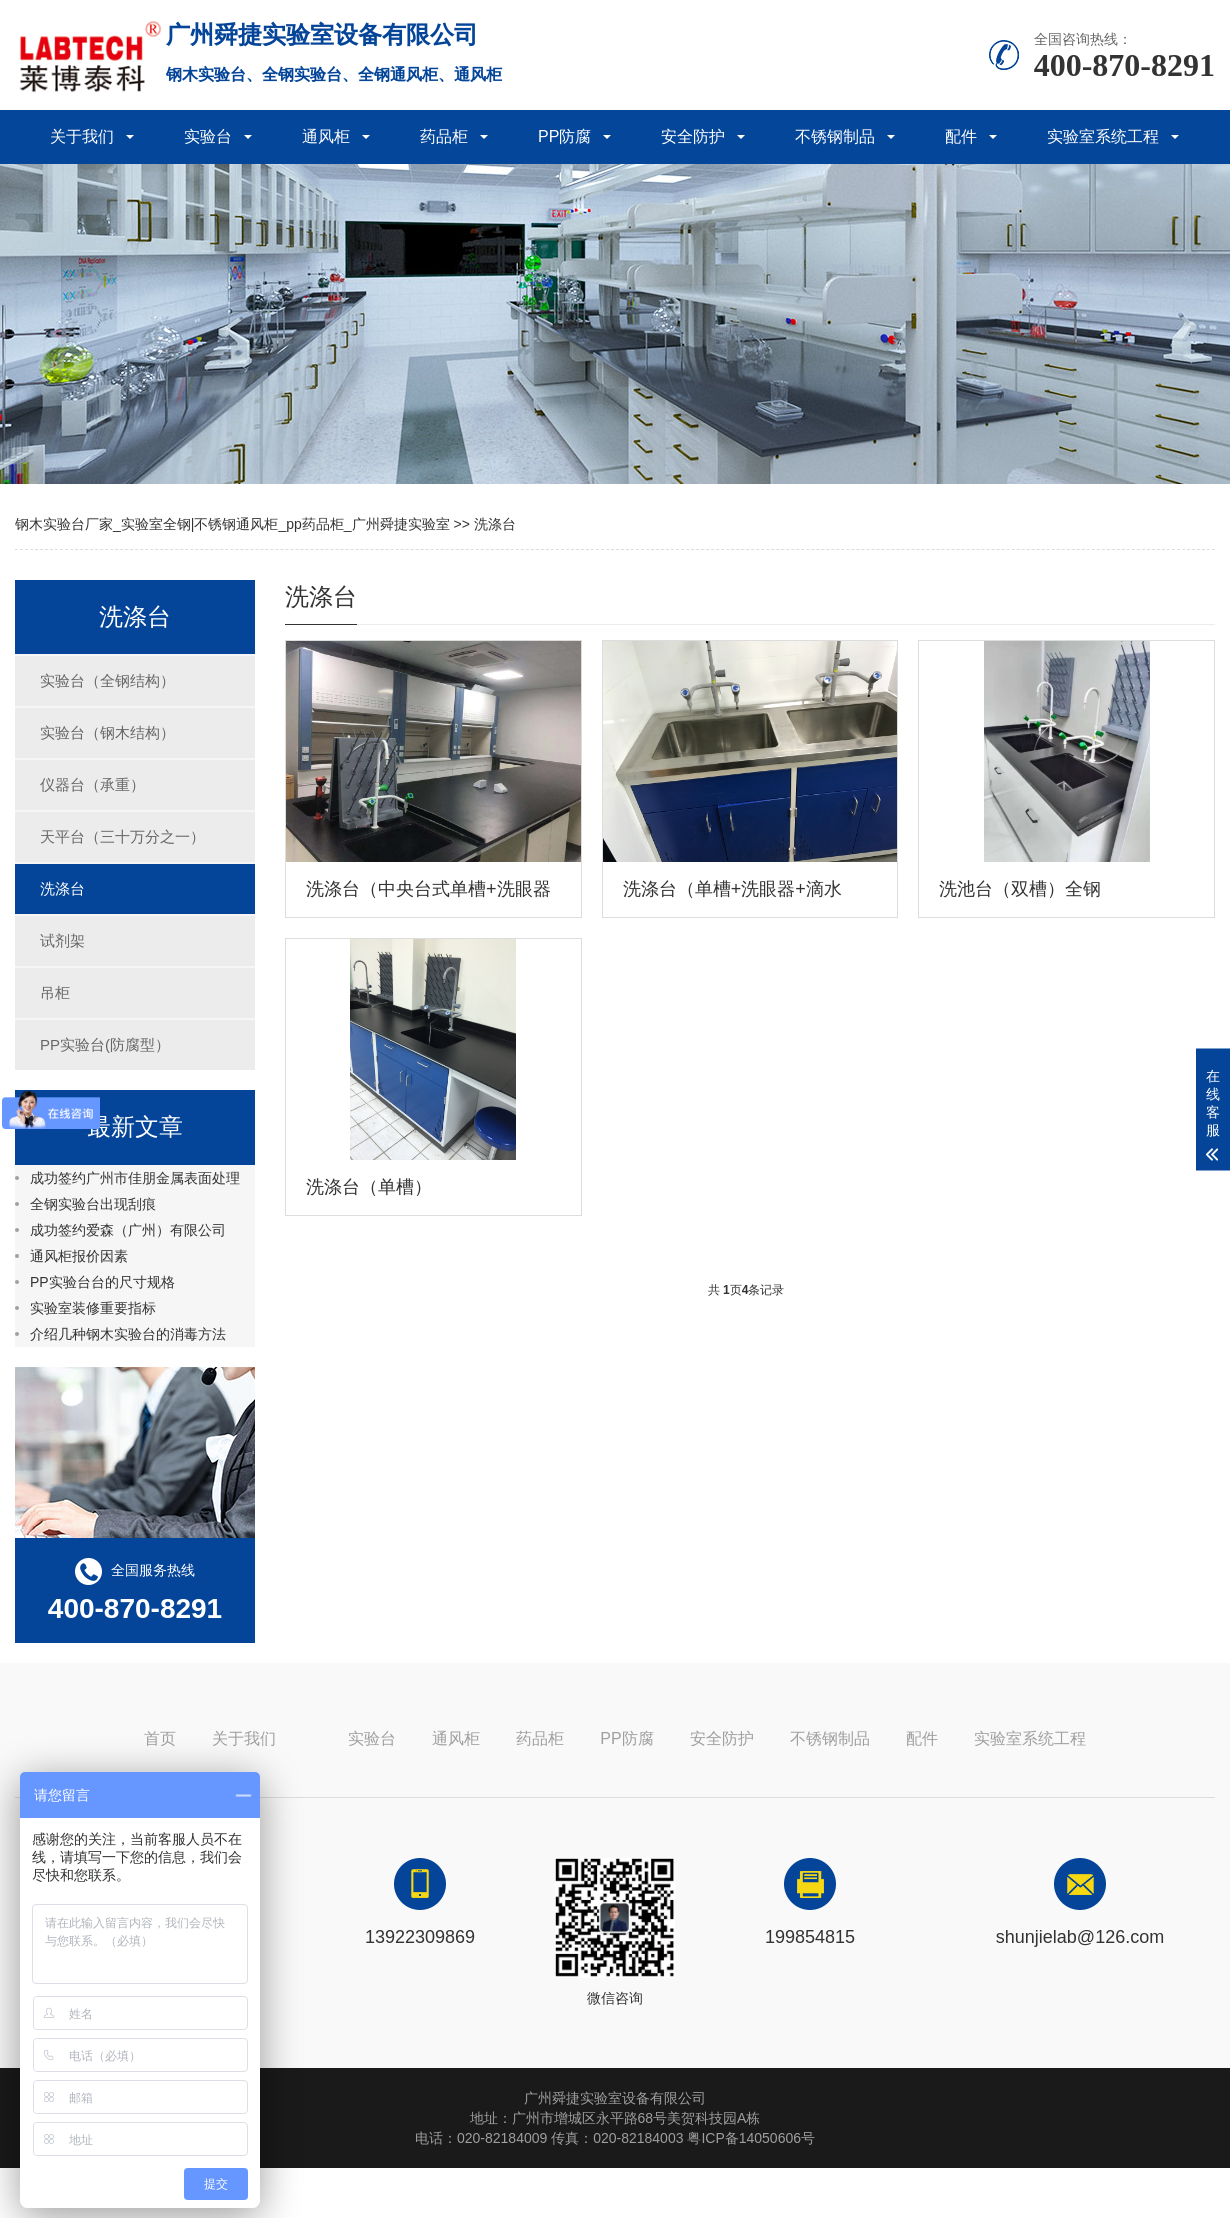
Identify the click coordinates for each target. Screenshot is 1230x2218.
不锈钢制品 (835, 136)
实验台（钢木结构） (107, 732)
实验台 (208, 136)
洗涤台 (495, 524)
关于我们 (82, 136)
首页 (160, 1738)
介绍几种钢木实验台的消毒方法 (128, 1334)
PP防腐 (564, 136)
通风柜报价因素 (79, 1256)
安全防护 (693, 136)
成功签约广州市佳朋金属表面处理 (135, 1178)
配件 (961, 136)
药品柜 (444, 136)
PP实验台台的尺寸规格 (102, 1282)
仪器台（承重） (92, 784)
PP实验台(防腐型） (105, 1044)
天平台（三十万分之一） (122, 836)
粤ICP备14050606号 (751, 2138)
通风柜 (326, 136)
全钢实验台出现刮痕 (93, 1204)
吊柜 (55, 992)
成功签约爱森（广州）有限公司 (128, 1230)
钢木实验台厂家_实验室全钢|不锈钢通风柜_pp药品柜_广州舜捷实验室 (232, 524)
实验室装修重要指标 (93, 1308)
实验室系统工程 (1103, 136)
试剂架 (62, 940)
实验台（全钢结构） (107, 680)
